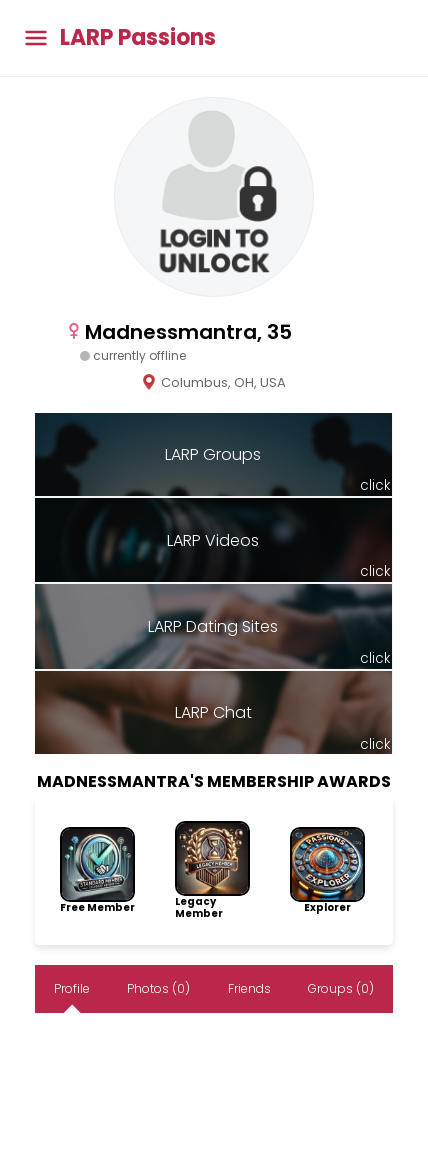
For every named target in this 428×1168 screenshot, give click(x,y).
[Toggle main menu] (36, 38)
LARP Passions (138, 38)
